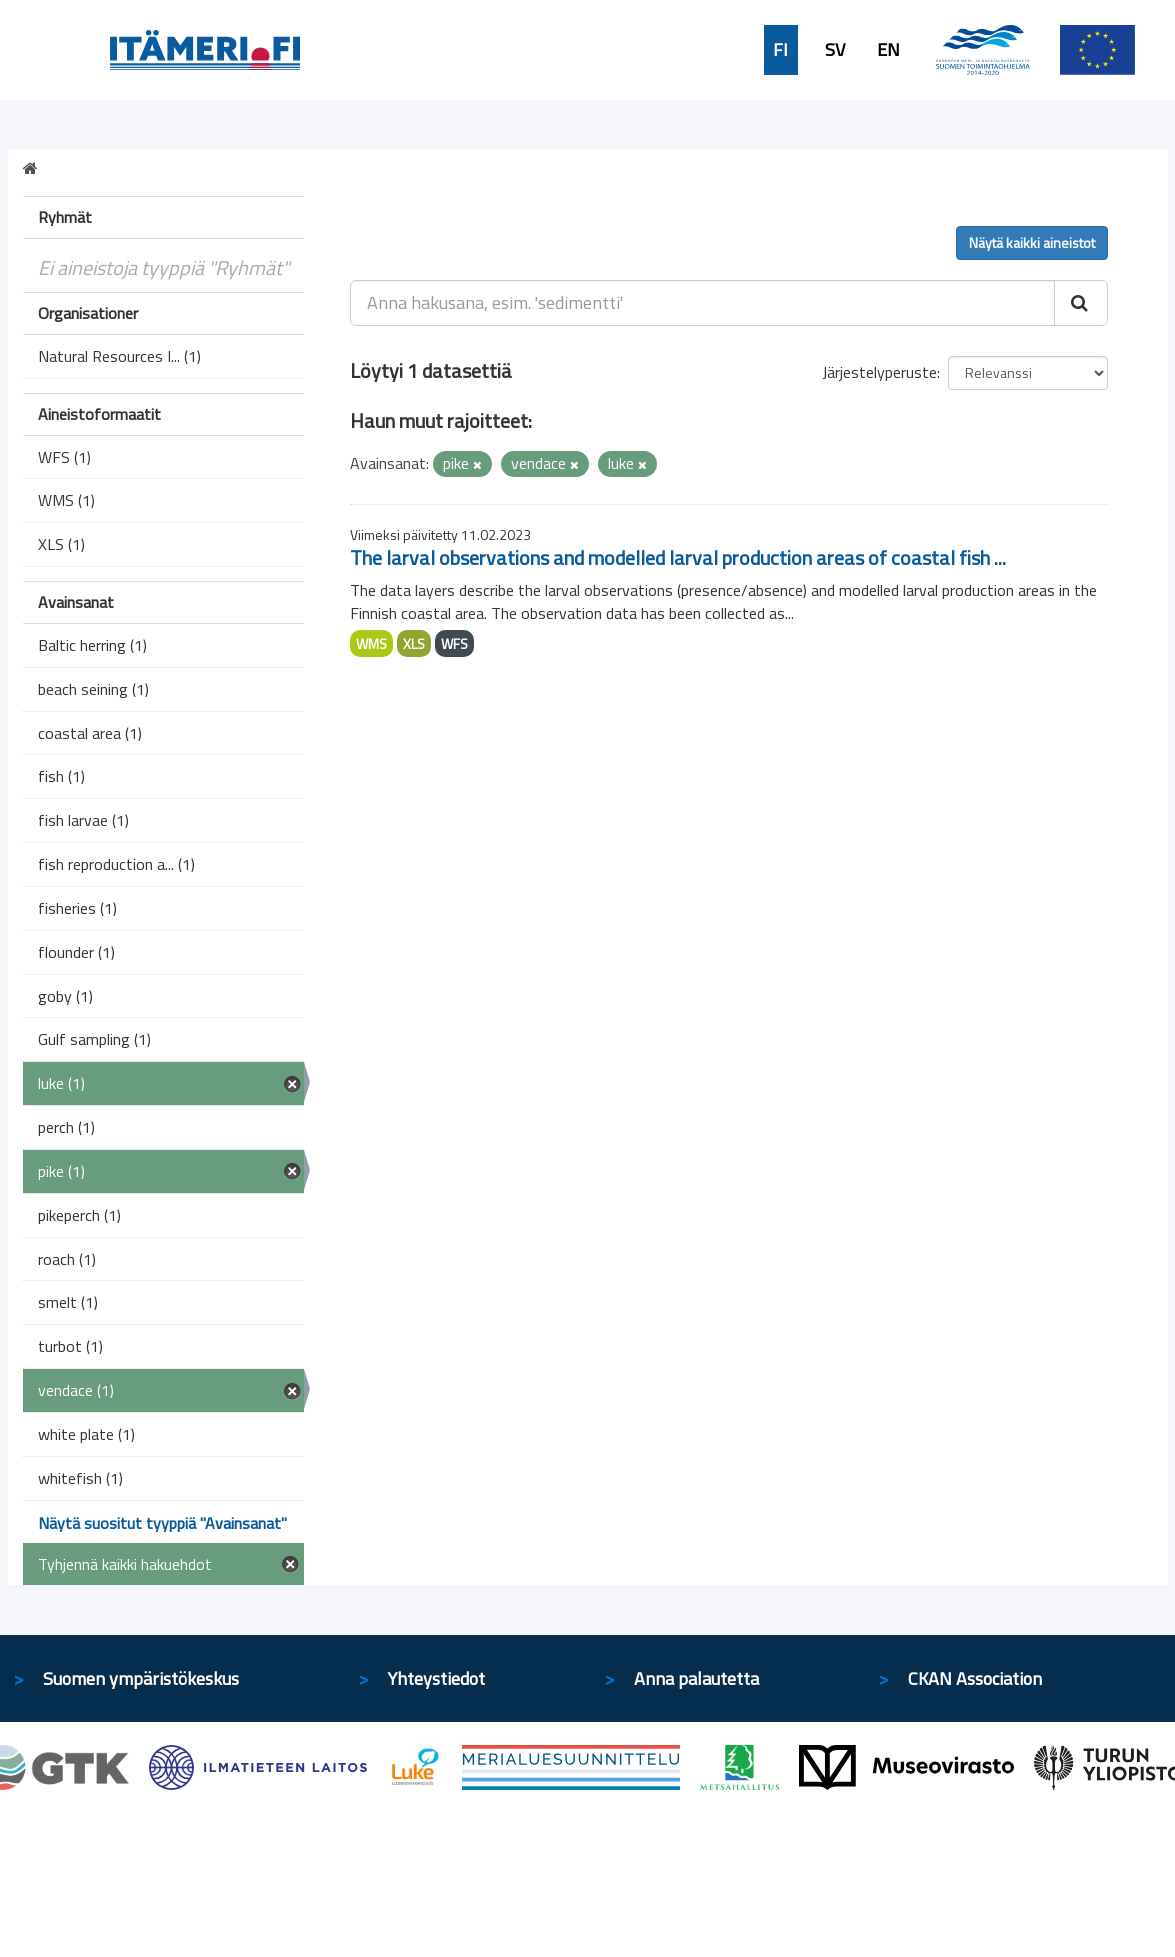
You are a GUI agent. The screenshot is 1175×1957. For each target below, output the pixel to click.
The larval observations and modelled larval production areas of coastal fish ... (678, 557)
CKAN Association (975, 1678)
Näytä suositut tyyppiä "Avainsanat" (162, 1523)
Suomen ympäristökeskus (141, 1678)
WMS (371, 643)
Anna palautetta (696, 1678)
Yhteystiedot (436, 1678)
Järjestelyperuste (879, 372)
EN (888, 50)
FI (780, 50)
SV (835, 50)
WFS (454, 643)
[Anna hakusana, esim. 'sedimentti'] (702, 303)
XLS (414, 643)
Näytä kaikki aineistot (1032, 242)
